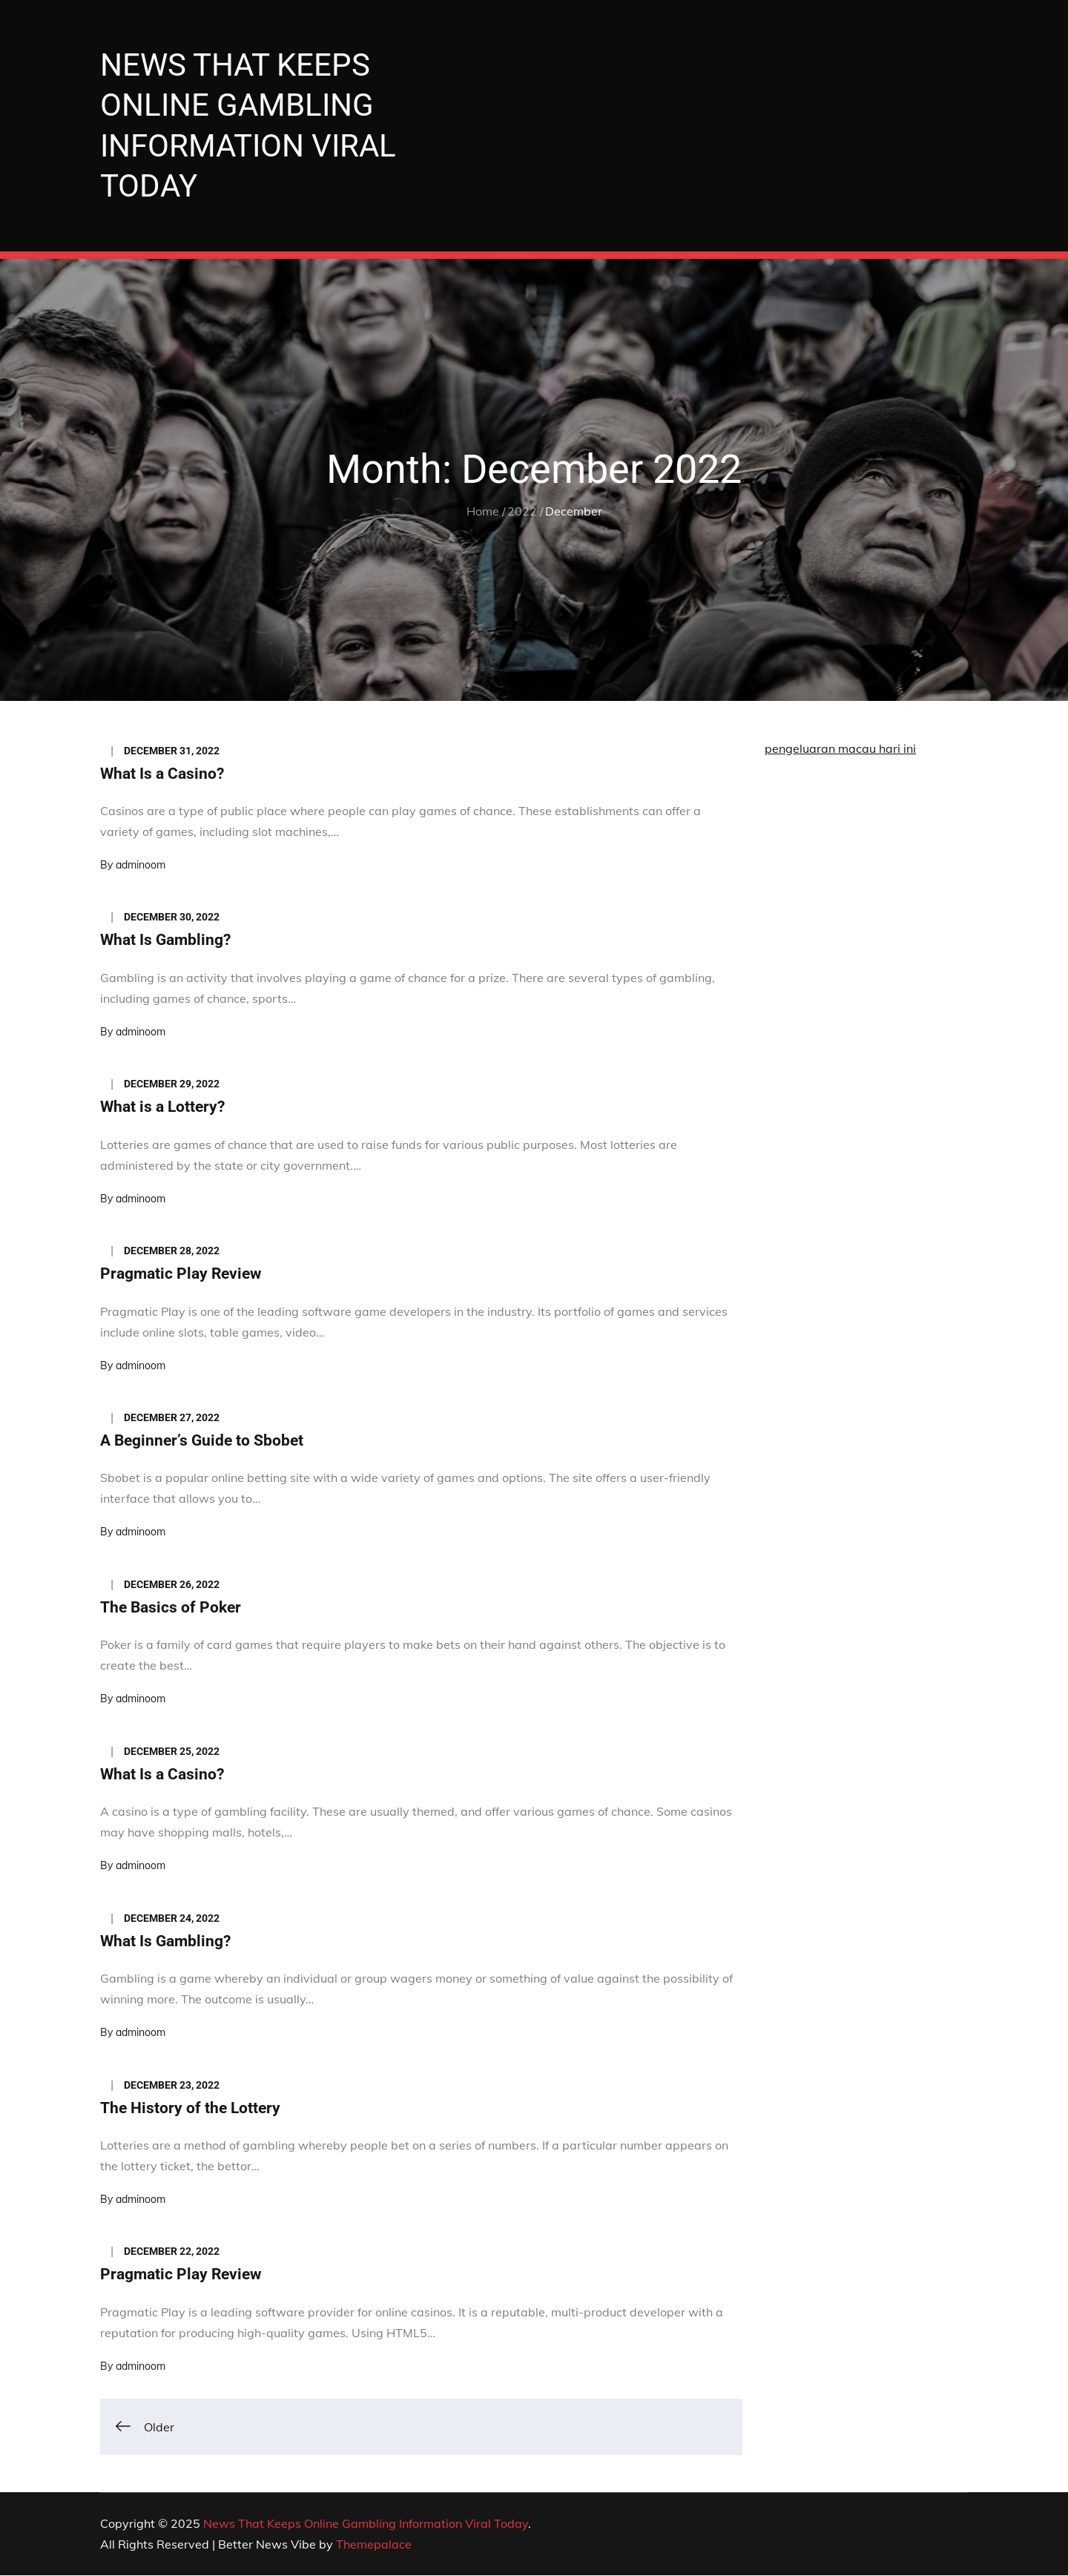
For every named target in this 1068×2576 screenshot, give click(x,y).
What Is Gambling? (165, 941)
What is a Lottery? (162, 1108)
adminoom (140, 865)
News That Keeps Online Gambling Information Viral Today (365, 2524)
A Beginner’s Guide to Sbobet (201, 1441)
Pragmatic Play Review (180, 1274)
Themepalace (374, 2544)
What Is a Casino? (162, 774)
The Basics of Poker (170, 1608)
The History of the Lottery (190, 2109)
